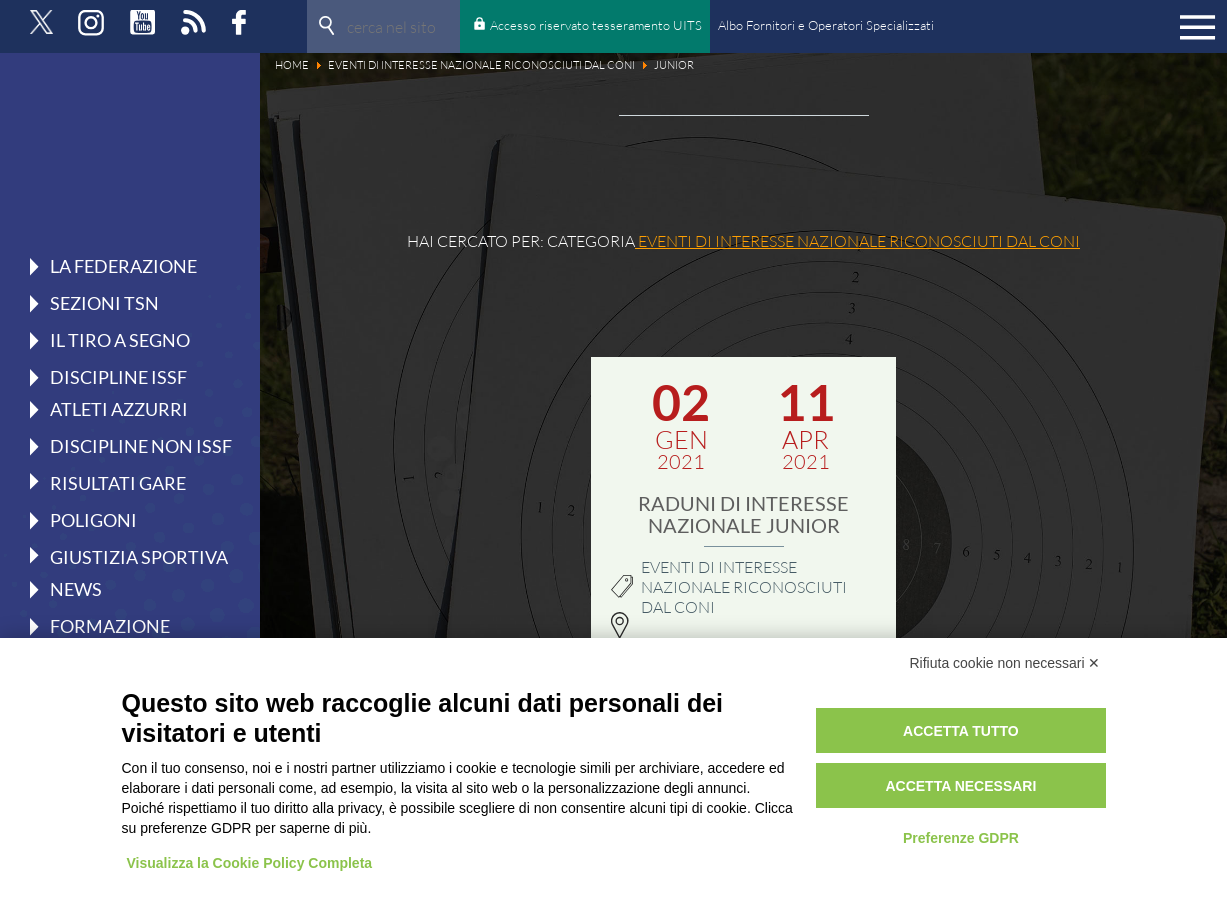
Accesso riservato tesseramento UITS (596, 25)
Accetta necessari (960, 786)
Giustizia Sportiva (139, 556)
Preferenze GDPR (961, 838)
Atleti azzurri (119, 409)
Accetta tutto (961, 731)
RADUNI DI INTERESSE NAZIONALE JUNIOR (743, 514)
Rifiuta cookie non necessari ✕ (1005, 663)
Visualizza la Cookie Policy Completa (250, 863)
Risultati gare (118, 482)
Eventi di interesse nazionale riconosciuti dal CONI (744, 587)
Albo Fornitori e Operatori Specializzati (826, 25)
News (76, 589)
